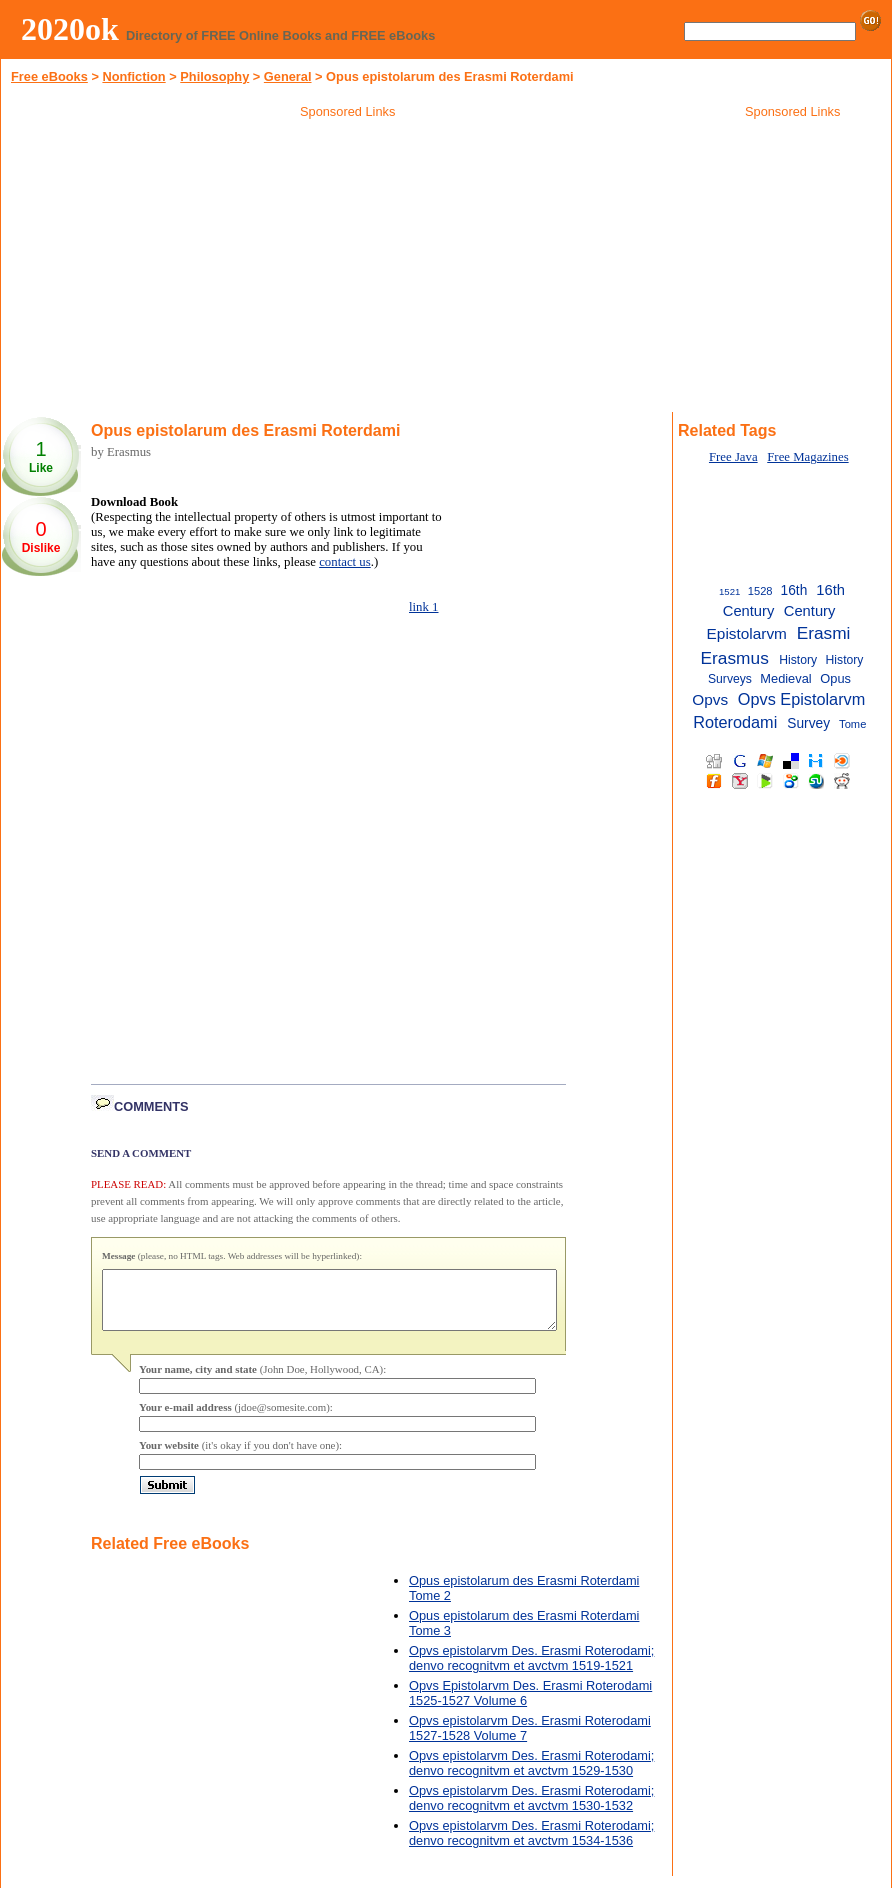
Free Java (733, 457)
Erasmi (824, 633)
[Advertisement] (348, 269)
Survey (808, 723)
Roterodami (735, 722)
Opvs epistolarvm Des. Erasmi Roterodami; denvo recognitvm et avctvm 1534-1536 (531, 1845)
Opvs (710, 699)
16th (794, 590)
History (798, 660)
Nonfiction (133, 76)
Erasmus (735, 658)
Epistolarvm (747, 633)
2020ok (70, 29)
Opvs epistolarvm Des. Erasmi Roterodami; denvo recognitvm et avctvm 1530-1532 (531, 1810)
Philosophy (214, 76)
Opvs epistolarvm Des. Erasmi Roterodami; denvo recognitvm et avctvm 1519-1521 (531, 1670)
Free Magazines (807, 457)
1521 (729, 591)
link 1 (424, 607)
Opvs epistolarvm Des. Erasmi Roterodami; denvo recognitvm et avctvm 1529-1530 (531, 1775)
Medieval (785, 678)
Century (810, 611)
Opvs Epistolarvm (801, 699)
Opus (835, 678)
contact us (345, 562)
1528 (760, 591)
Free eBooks (49, 76)
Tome (852, 724)
